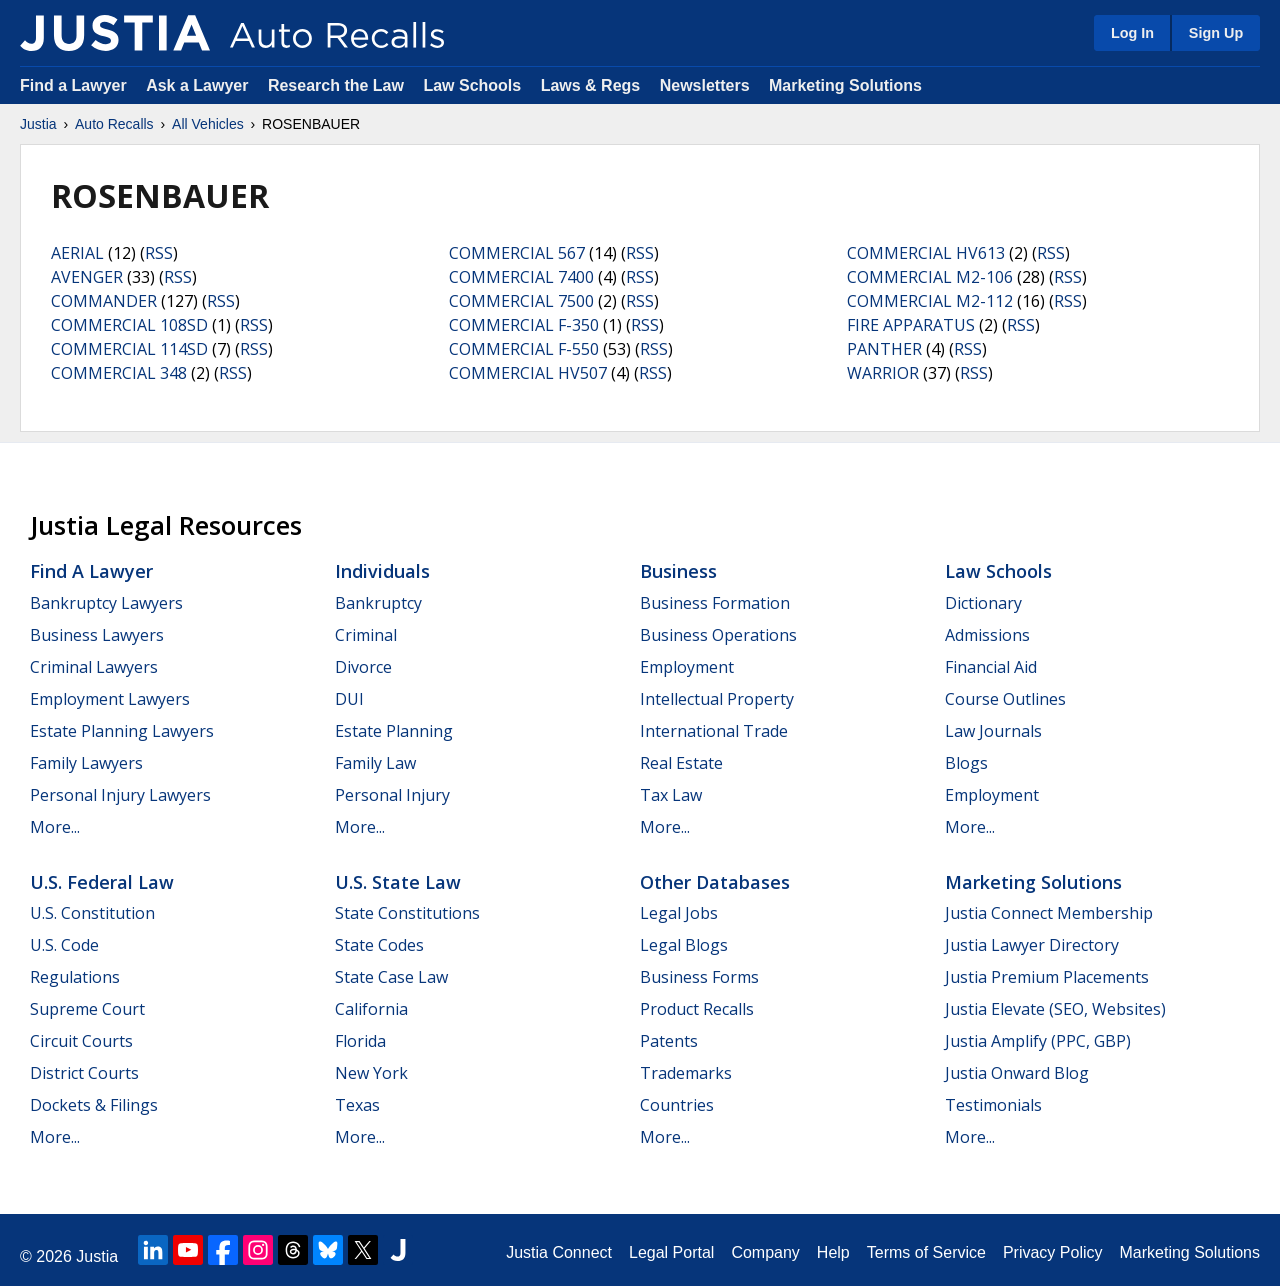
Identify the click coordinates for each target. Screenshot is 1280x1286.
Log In (1132, 33)
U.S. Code (64, 945)
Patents (669, 1041)
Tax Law (671, 795)
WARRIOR (883, 373)
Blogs (966, 763)
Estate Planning (394, 731)
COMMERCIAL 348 (119, 373)
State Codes (379, 945)
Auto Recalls (114, 124)
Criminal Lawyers (94, 667)
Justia (38, 124)
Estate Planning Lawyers (122, 731)
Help (833, 1252)
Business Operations (718, 635)
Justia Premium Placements (1047, 977)
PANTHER (884, 349)
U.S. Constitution (92, 913)
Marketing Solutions (845, 85)
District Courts (84, 1073)
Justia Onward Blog (1017, 1073)
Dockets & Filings (94, 1105)
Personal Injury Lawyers (120, 795)
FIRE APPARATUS (911, 325)
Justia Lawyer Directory (1032, 945)
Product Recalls (697, 1009)
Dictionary (983, 603)
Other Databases (715, 882)
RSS (159, 253)
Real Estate (681, 763)
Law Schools (472, 85)
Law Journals (993, 731)
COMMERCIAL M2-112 (930, 301)
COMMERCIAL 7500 (521, 301)
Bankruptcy (378, 603)
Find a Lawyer (73, 85)
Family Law (375, 763)
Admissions (987, 635)
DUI (349, 699)
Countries (677, 1105)
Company (765, 1252)
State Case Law (391, 977)
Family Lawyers (86, 763)
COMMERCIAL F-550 (524, 349)
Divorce (363, 667)
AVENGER (87, 277)
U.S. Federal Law (102, 882)
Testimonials (993, 1105)
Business (678, 571)
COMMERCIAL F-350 (524, 325)
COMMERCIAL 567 (517, 253)
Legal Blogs (684, 945)
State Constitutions (407, 913)
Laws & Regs (591, 85)
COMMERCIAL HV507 (528, 373)
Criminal (366, 635)
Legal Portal (671, 1252)
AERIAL (77, 253)
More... (55, 827)
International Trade (714, 731)
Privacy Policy (1053, 1252)
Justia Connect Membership (1049, 913)
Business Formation (715, 603)
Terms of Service (926, 1252)
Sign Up (1216, 33)
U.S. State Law (398, 882)
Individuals (382, 571)
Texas (357, 1105)
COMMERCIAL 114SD (129, 349)
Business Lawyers (97, 635)
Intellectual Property (717, 699)
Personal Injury (392, 795)
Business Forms (699, 977)
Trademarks (686, 1073)
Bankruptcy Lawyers (106, 603)
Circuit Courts (81, 1041)
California (371, 1009)
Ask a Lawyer (199, 85)
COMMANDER (104, 301)
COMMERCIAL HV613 (926, 253)
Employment (687, 667)
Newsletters (705, 85)
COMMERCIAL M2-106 (930, 277)
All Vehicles (208, 124)
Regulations (75, 977)
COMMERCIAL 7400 (521, 277)
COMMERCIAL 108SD (129, 325)
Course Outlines (1005, 699)
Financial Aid (991, 667)
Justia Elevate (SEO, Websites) (1055, 1009)
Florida (360, 1041)
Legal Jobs (679, 913)
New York (371, 1073)
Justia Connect (559, 1252)
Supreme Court (87, 1009)
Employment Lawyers (110, 699)
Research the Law (336, 85)
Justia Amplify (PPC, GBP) (1038, 1041)
